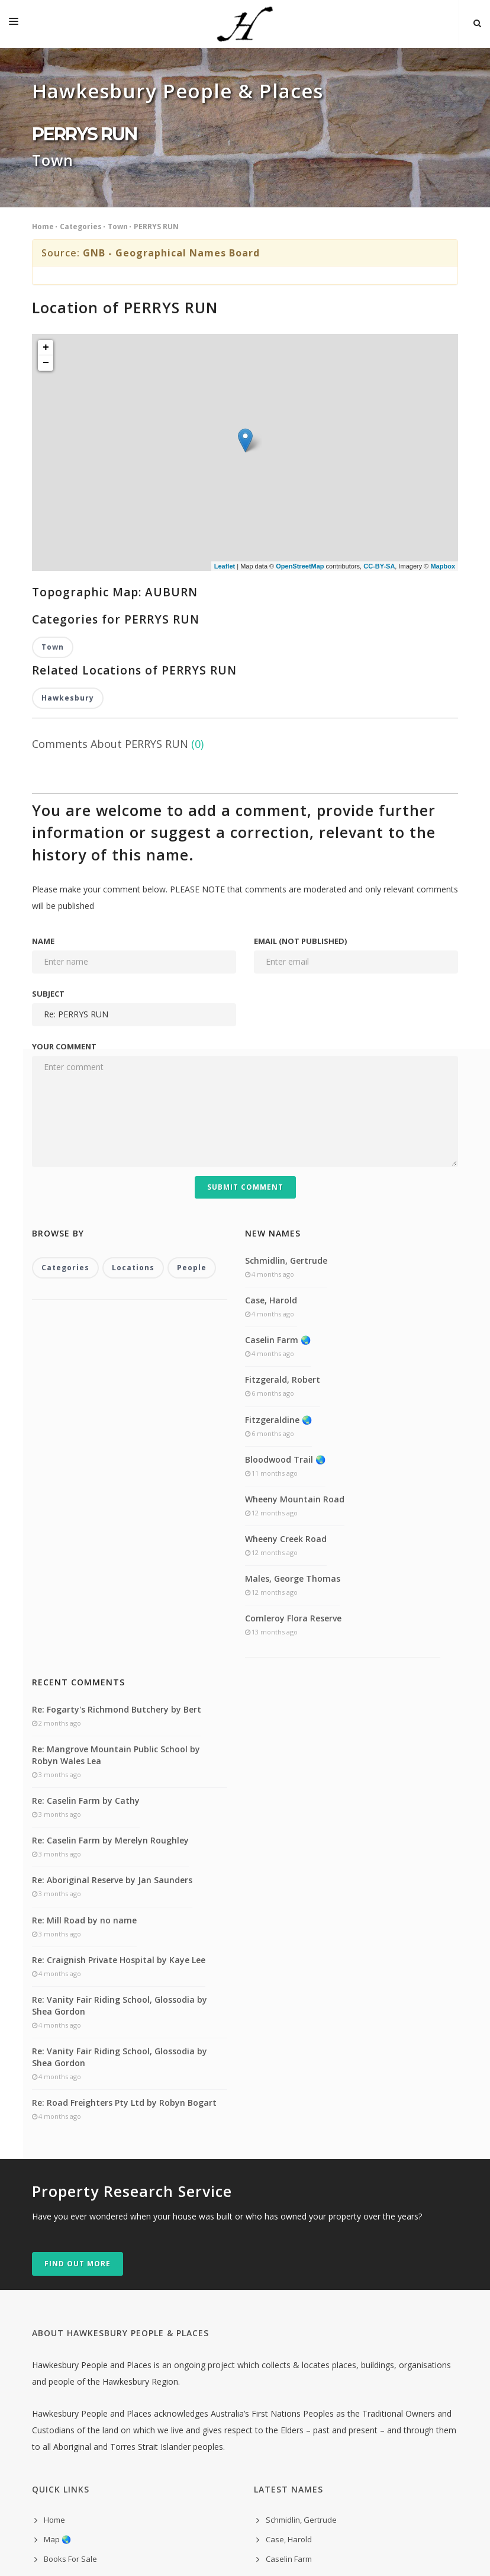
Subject (48, 746)
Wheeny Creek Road (286, 1291)
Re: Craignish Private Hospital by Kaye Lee (118, 1712)
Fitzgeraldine (289, 2351)
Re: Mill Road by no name (84, 1672)
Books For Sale (70, 2312)
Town (118, 226)
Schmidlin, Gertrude (286, 1013)
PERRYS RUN (156, 226)
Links (53, 2370)
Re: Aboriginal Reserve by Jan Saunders (112, 1633)
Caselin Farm (289, 2312)
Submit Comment (245, 939)
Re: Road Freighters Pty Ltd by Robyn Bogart (124, 1855)
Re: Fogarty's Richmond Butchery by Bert (116, 1461)
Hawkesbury (67, 450)
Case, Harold (271, 1052)
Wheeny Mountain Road (294, 1251)
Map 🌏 (57, 2291)
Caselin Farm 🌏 (278, 1092)
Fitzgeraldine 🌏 (278, 1172)
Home (43, 226)
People (192, 1021)
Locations (133, 1021)
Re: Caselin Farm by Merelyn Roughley (110, 1592)
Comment (61, 2390)
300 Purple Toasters (261, 2551)
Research (61, 2351)
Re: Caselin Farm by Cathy (86, 1553)
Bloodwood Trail (295, 2370)
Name (43, 693)
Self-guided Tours (76, 2331)
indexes (58, 2410)
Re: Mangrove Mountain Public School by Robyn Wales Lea (116, 1507)
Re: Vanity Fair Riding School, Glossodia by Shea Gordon (119, 1757)
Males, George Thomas (292, 1331)
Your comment (64, 799)
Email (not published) (300, 693)
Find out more (77, 2016)
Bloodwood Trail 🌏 (285, 1212)
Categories (81, 226)
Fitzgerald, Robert (282, 1132)
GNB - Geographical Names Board (171, 252)
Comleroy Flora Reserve (293, 1371)
